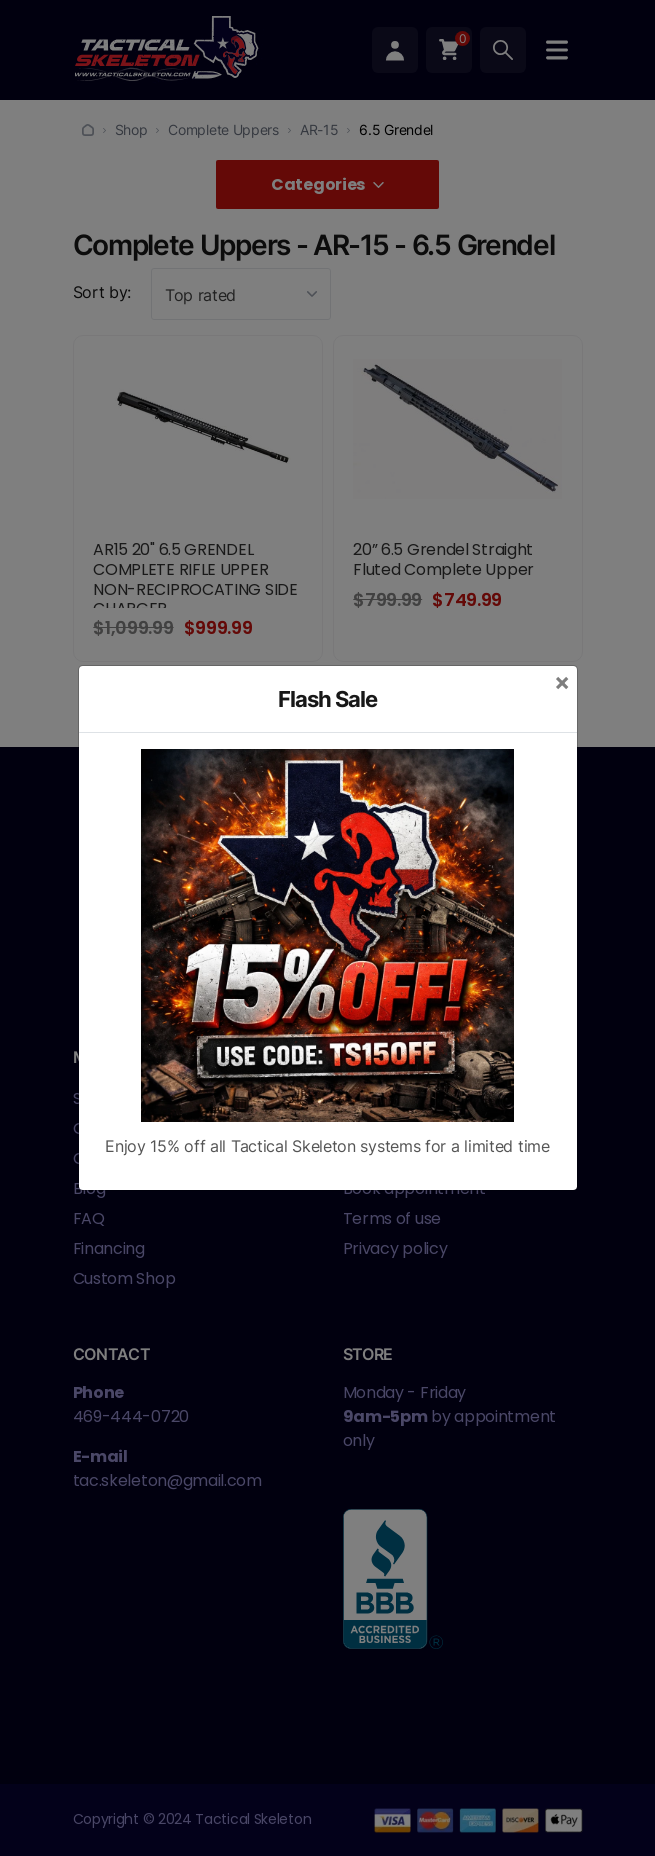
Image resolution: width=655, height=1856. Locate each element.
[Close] (562, 682)
